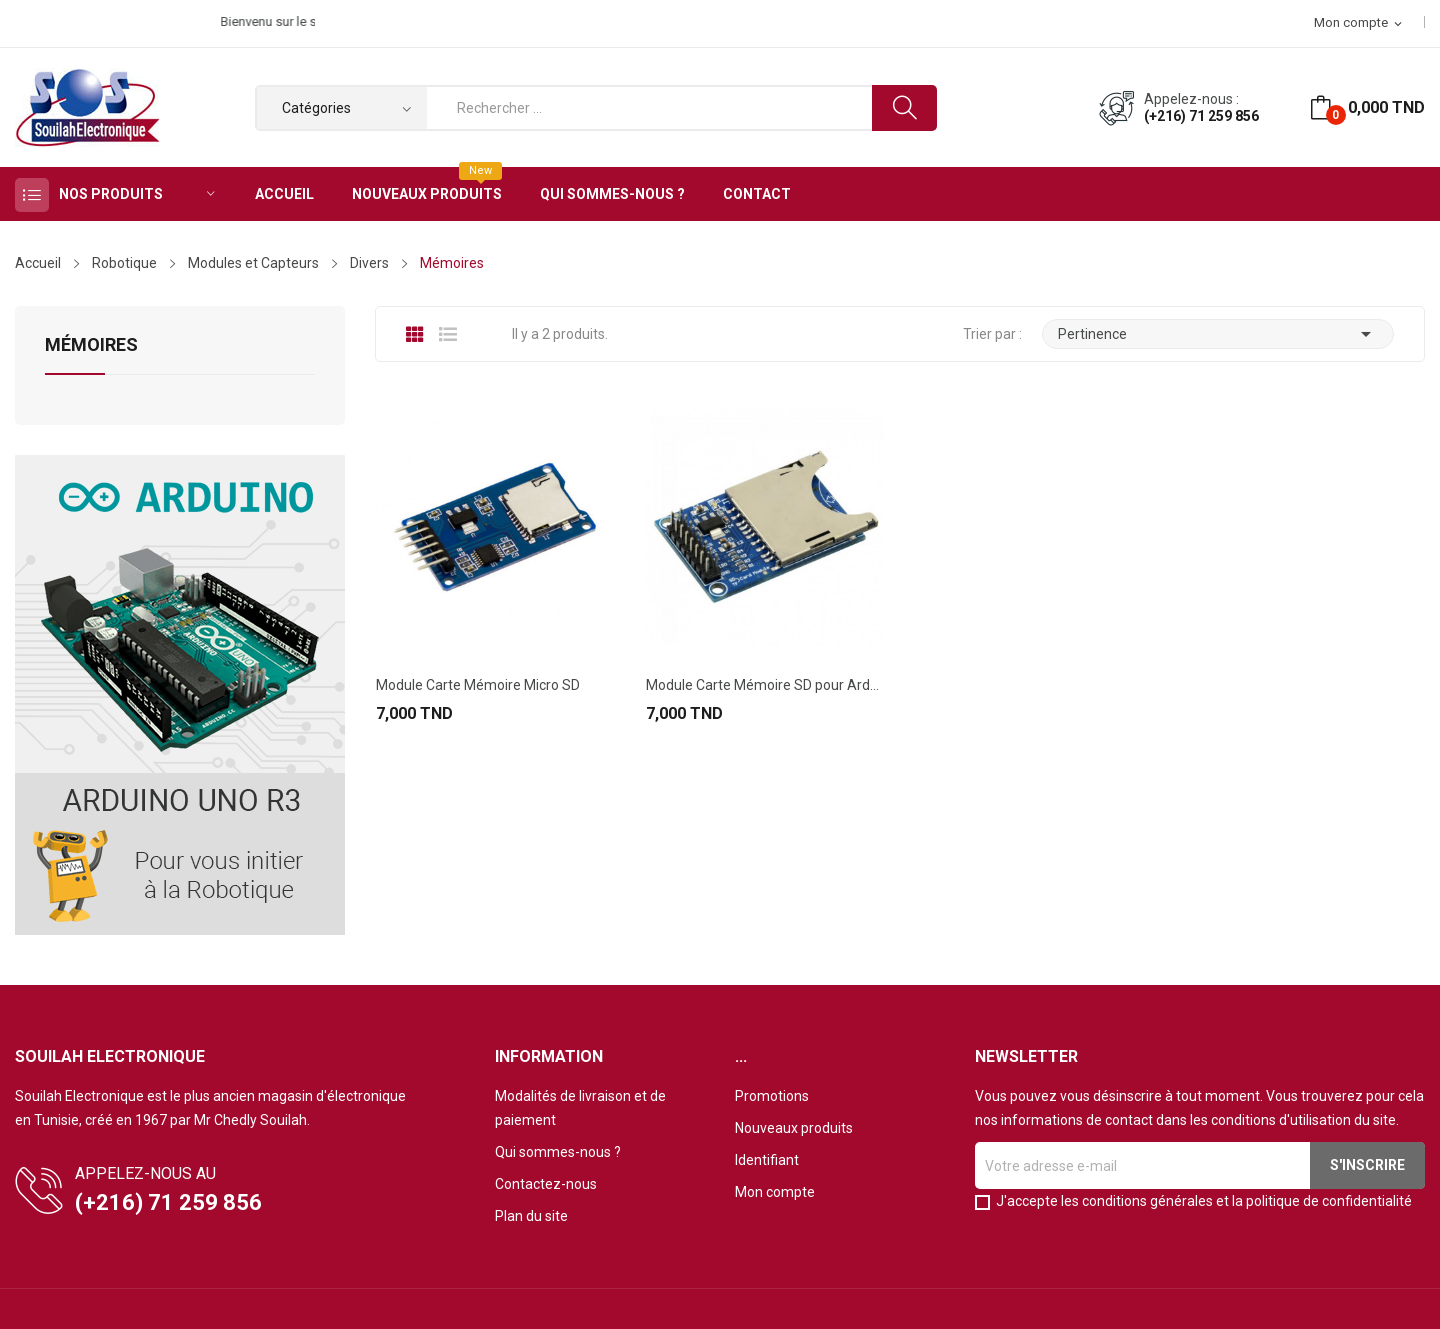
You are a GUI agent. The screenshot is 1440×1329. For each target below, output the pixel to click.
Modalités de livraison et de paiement (580, 1108)
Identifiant (767, 1160)
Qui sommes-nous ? (558, 1152)
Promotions (772, 1096)
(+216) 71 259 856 (1201, 116)
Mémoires (91, 345)
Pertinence (1218, 334)
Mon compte (775, 1192)
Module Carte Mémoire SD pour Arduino (765, 685)
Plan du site (531, 1216)
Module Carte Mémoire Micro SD (478, 685)
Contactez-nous (546, 1184)
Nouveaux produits (794, 1128)
